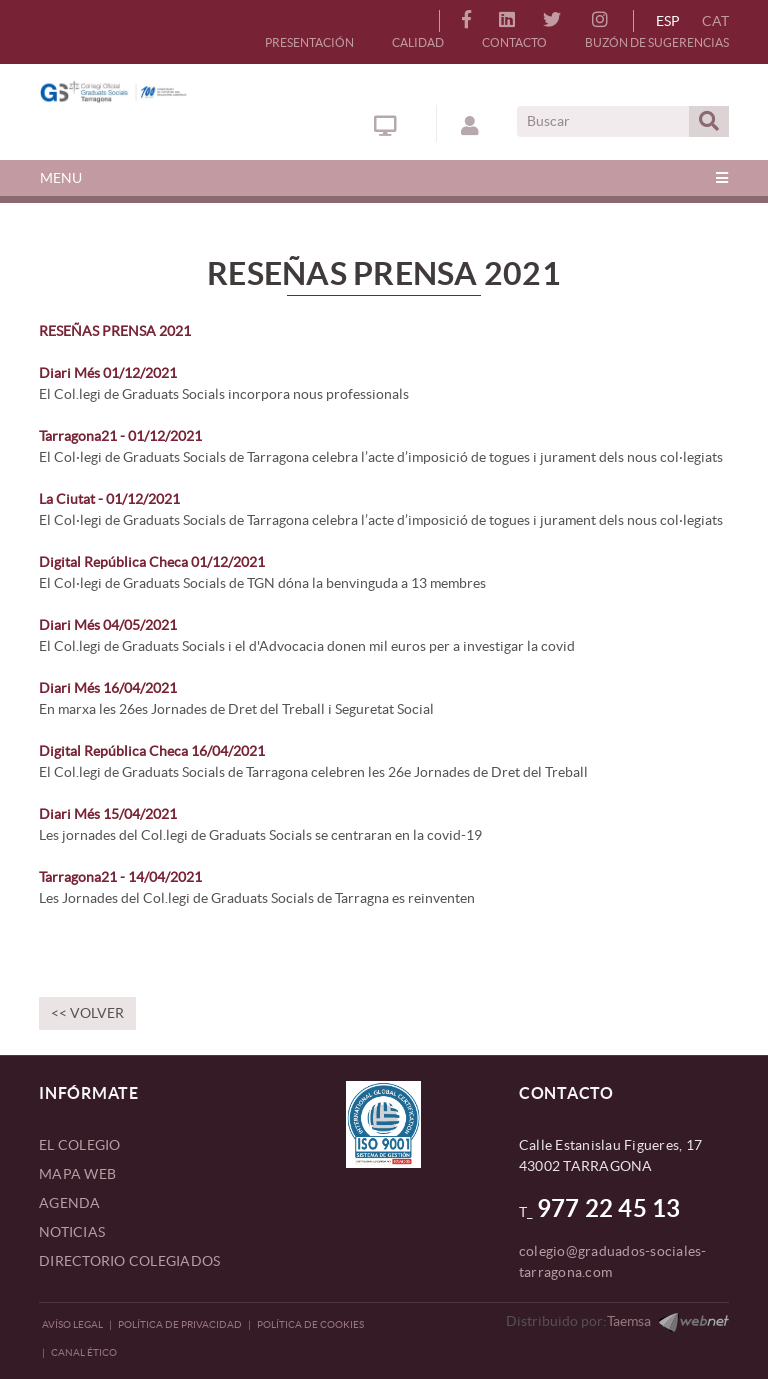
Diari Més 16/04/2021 (108, 688)
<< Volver (87, 1013)
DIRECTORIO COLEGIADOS (129, 1261)
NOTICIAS (72, 1232)
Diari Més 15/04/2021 (108, 814)
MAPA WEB (77, 1174)
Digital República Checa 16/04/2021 (152, 751)
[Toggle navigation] (384, 178)
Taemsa (629, 1321)
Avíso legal (72, 1324)
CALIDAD (418, 42)
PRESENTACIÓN (309, 42)
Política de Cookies (310, 1324)
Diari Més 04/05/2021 (108, 625)
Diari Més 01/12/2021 (108, 373)
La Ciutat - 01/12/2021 (109, 499)
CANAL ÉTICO (84, 1352)
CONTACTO (514, 42)
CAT (715, 21)
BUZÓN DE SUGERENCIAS (657, 42)
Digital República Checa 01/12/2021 (152, 562)
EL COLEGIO (80, 1145)
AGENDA (70, 1203)
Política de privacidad (180, 1324)
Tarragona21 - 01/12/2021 (120, 436)
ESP (668, 21)
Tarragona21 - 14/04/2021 (120, 877)
